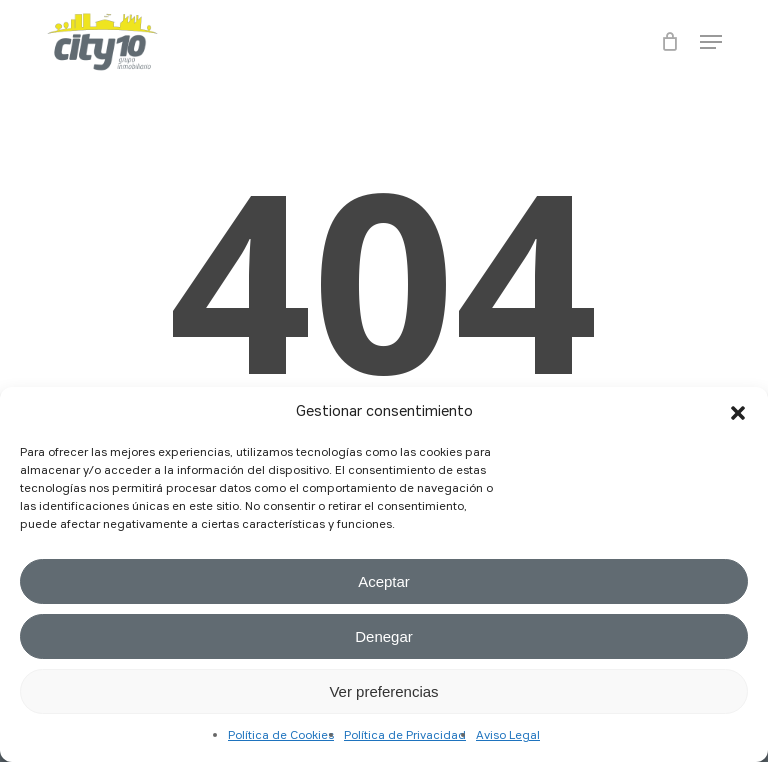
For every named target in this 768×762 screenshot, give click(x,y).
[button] (738, 413)
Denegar (384, 636)
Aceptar (384, 581)
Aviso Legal (508, 736)
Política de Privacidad (405, 736)
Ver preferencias (383, 691)
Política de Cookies (281, 736)
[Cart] (670, 42)
